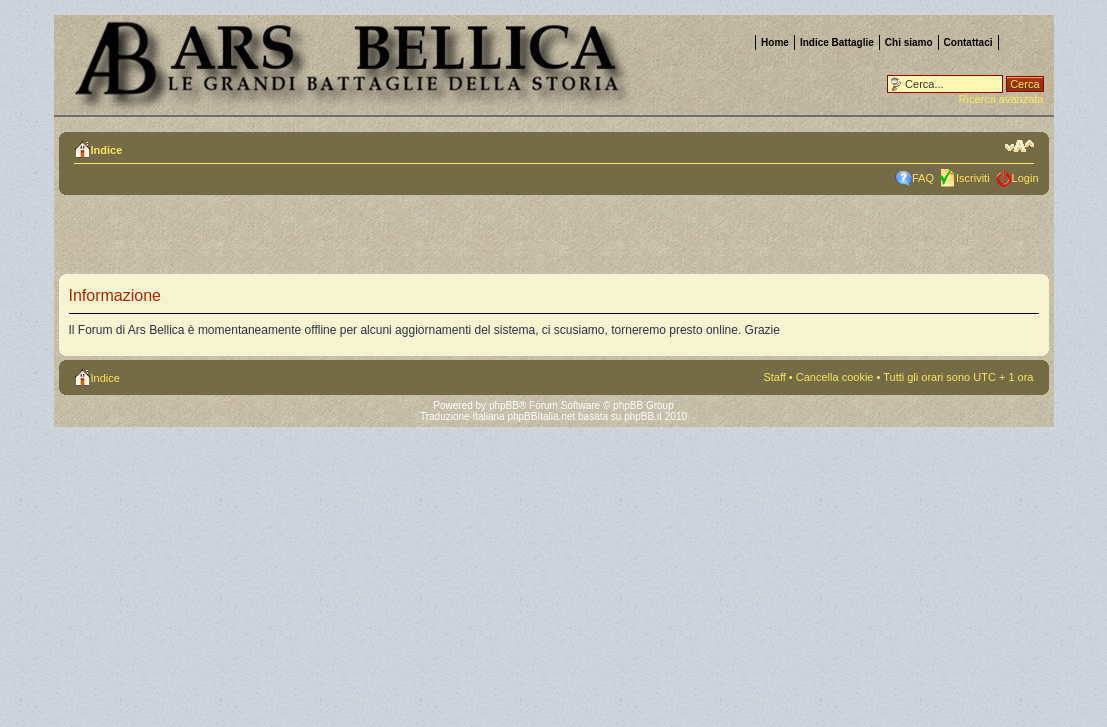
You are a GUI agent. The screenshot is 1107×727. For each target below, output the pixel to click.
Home (775, 42)
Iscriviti (973, 178)
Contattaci (968, 42)
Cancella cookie (835, 377)
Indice (107, 150)
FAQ (923, 178)
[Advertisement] (318, 240)
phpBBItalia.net (541, 416)
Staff (774, 377)
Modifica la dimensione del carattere (1019, 146)
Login (1025, 178)
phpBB (504, 405)
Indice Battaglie (837, 42)
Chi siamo (909, 42)
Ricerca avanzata (1001, 99)
